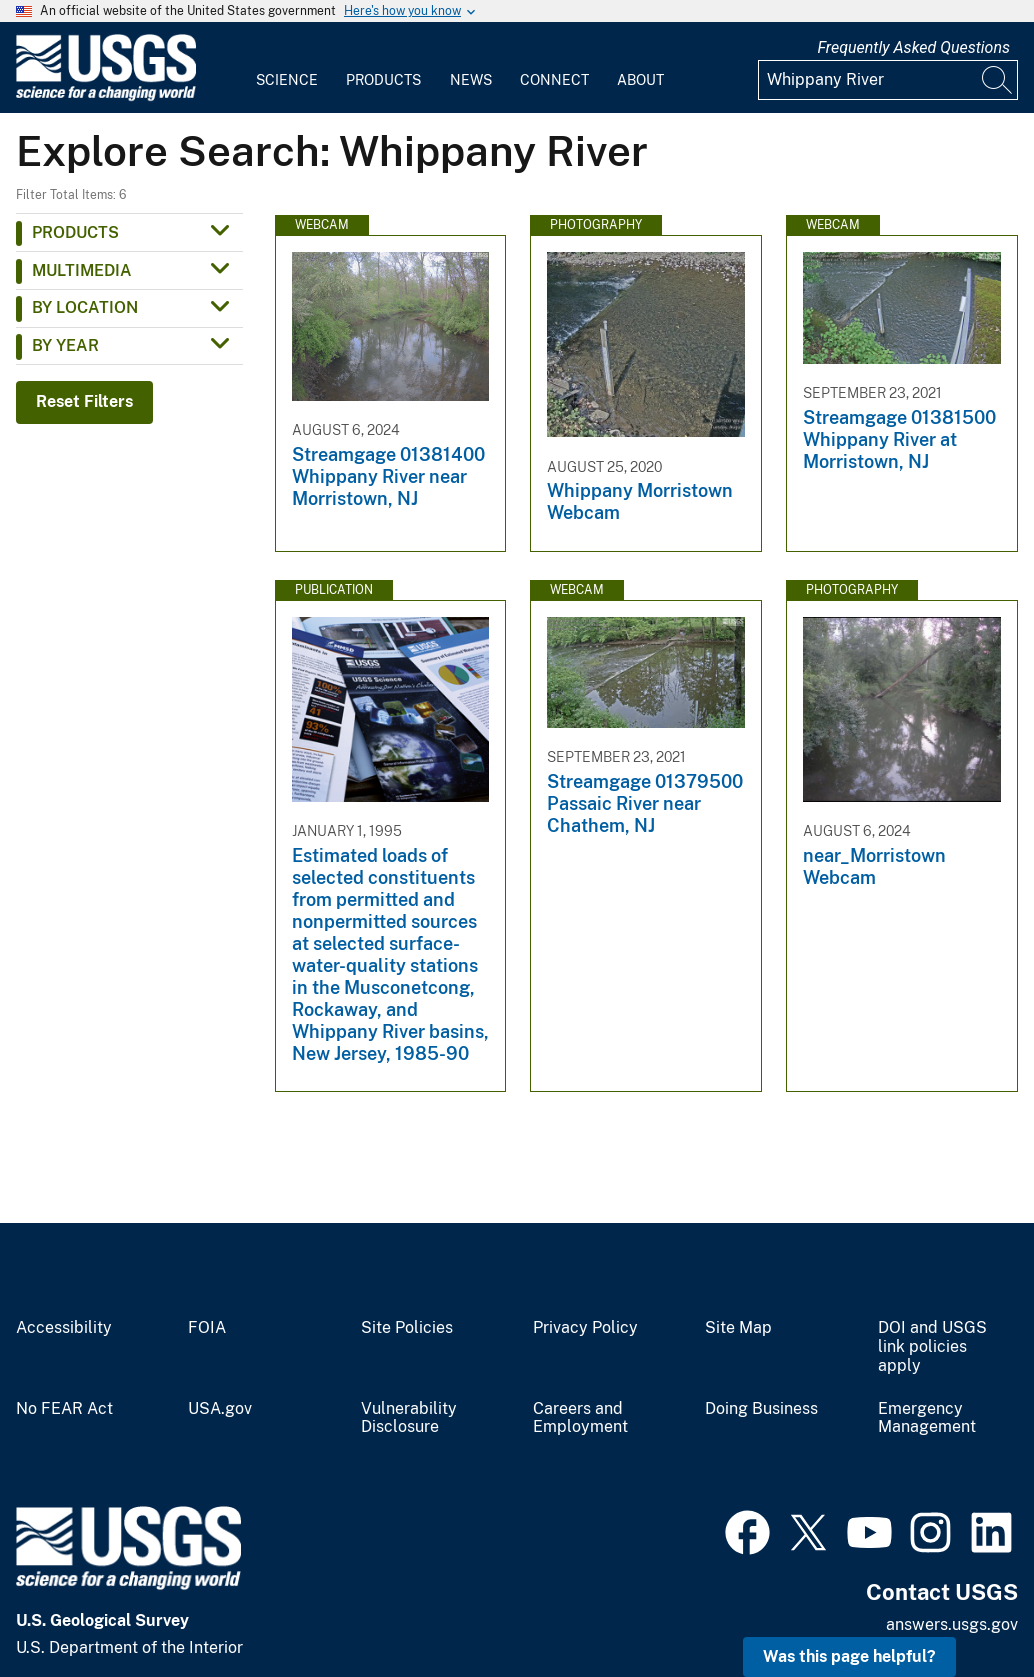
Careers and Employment (580, 1418)
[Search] (998, 80)
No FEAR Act (64, 1409)
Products (383, 80)
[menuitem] (287, 68)
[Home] (106, 96)
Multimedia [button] (82, 270)
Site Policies (407, 1328)
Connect (554, 80)
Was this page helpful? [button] (849, 1656)
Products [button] (75, 232)
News (471, 80)
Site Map (738, 1328)
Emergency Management (927, 1418)
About (640, 80)
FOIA (207, 1328)
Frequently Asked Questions (913, 47)
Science (287, 80)
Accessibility (64, 1328)
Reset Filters (84, 401)
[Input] (888, 80)
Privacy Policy (585, 1328)
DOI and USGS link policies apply (932, 1347)
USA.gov (220, 1409)
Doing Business (761, 1409)
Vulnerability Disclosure (409, 1418)
